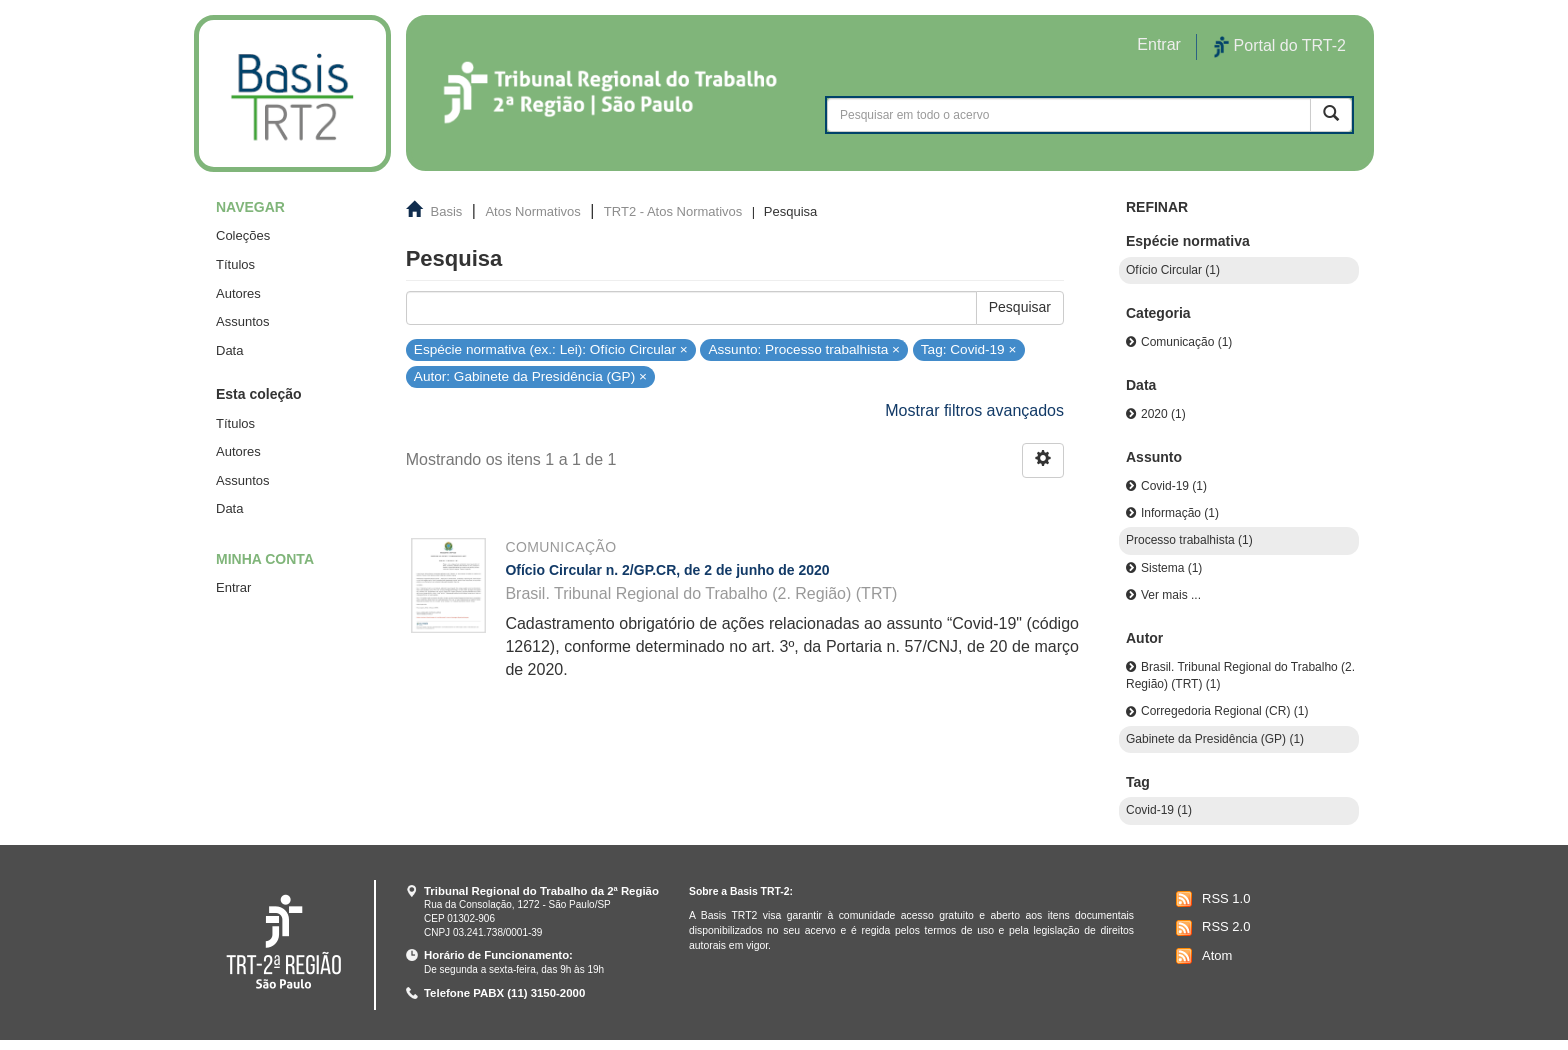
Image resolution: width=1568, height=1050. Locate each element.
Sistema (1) (1171, 568)
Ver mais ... (1171, 595)
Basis (447, 211)
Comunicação (560, 547)
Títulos (235, 264)
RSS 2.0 (1210, 928)
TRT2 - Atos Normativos (673, 211)
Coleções (243, 235)
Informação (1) (1180, 513)
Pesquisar (1020, 307)
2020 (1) (1163, 414)
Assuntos (242, 321)
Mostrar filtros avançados (974, 410)
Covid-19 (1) (1174, 486)
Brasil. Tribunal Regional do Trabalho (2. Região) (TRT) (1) (1240, 675)
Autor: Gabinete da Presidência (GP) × (530, 376)
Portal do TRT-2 (1280, 47)
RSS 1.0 (1210, 899)
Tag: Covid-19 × (969, 348)
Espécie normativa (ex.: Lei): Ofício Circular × (551, 348)
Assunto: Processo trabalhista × (804, 348)
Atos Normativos (532, 211)
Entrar (233, 587)
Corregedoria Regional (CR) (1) (1224, 711)
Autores (238, 293)
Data (229, 350)
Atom (1201, 956)
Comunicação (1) (1186, 342)
